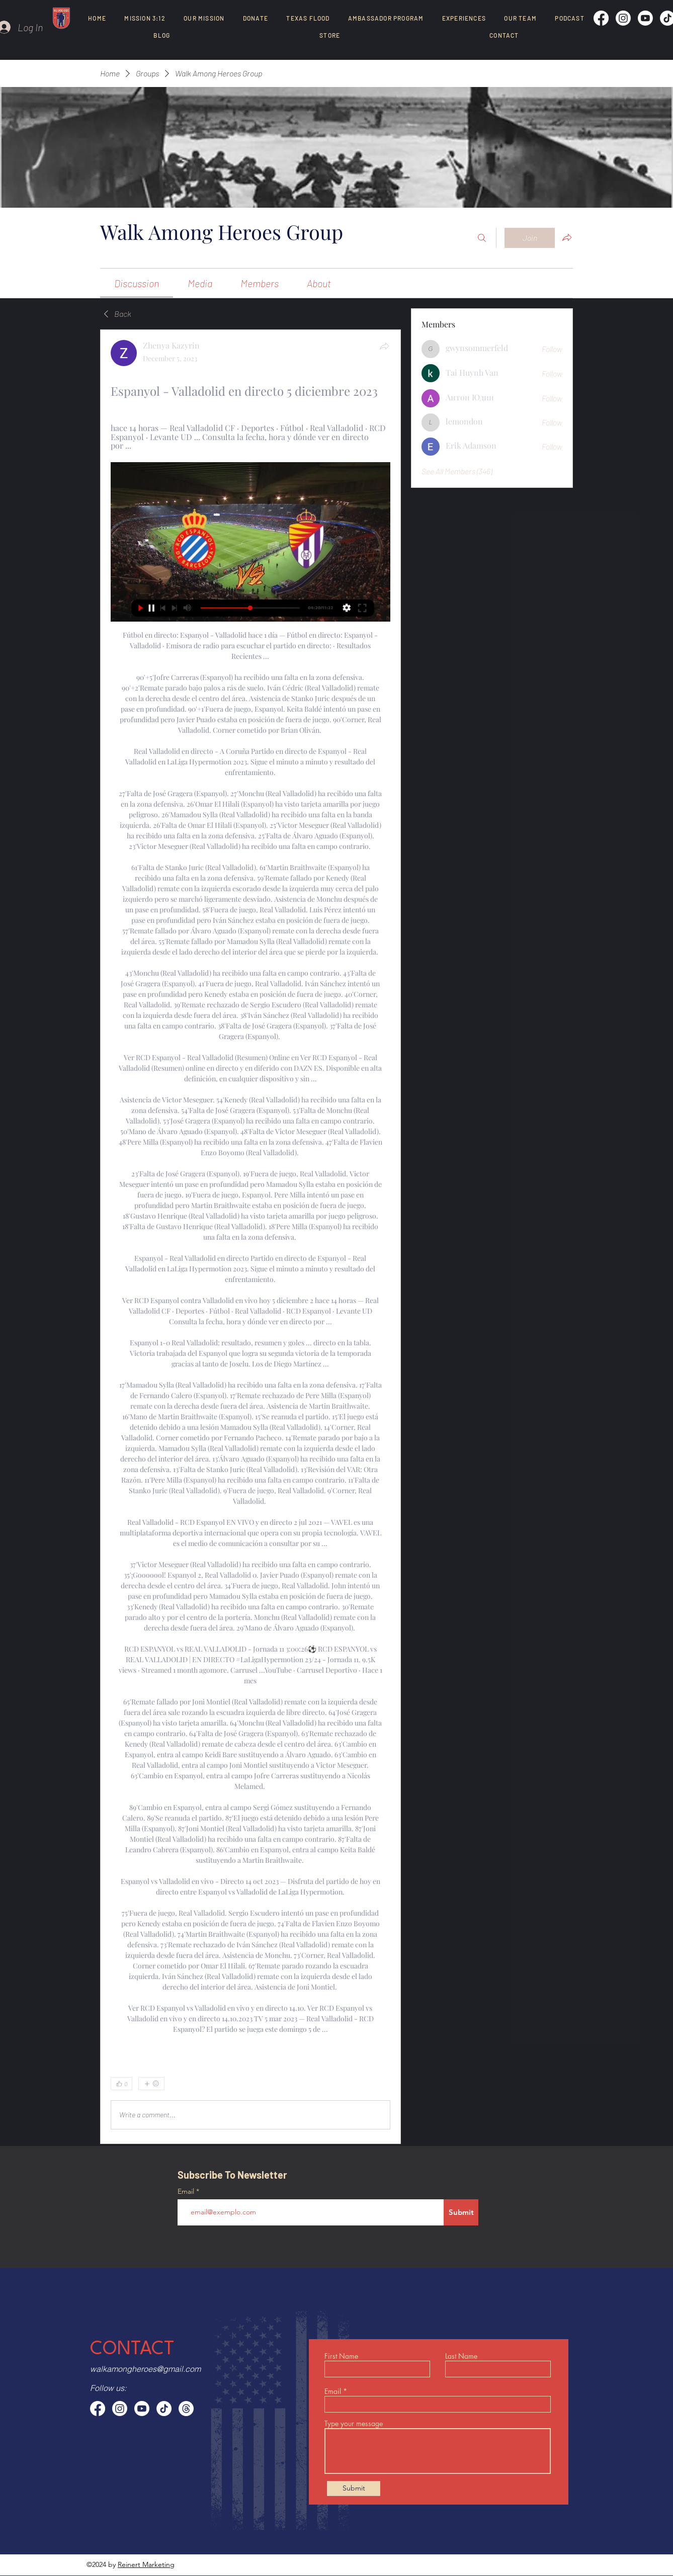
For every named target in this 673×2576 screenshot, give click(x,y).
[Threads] (186, 2408)
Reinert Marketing (146, 2564)
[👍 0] (121, 2083)
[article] (250, 1236)
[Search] (482, 238)
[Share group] (567, 237)
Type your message (353, 2423)
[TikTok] (164, 2408)
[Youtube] (645, 18)
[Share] (384, 346)
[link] (136, 283)
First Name (341, 2356)
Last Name (461, 2356)
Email (187, 2191)
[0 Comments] (364, 2084)
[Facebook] (601, 18)
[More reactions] (151, 2083)
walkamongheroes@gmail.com (145, 2369)
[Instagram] (623, 18)
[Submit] (461, 2212)
